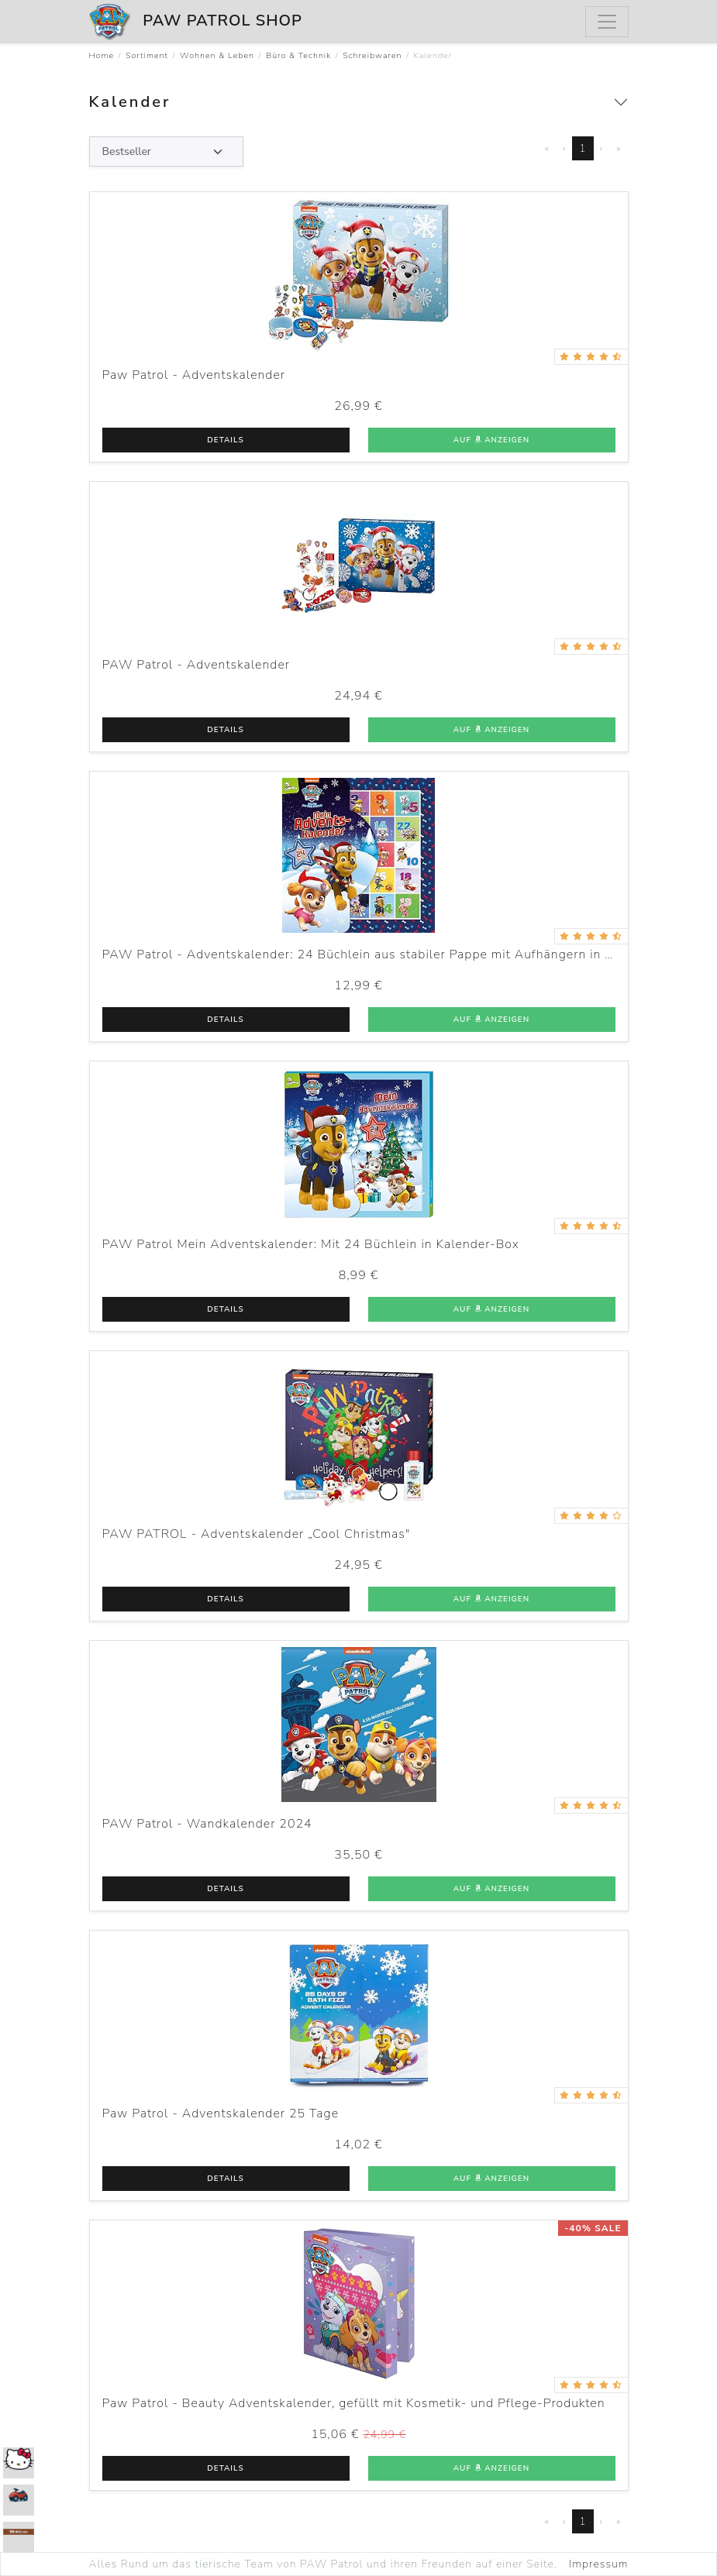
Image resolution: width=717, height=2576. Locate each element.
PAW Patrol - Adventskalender (196, 664)
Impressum (598, 2564)
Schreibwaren (372, 55)
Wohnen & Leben (217, 55)
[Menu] (607, 21)
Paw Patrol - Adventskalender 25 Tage (221, 2113)
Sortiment (147, 55)
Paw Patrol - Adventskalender (194, 374)
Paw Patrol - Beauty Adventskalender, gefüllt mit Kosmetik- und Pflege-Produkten (353, 2403)
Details (225, 440)
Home (102, 55)
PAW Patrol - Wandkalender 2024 (207, 1823)
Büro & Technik (298, 55)
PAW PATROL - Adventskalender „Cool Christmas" (256, 1534)
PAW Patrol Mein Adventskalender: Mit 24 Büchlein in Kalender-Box (310, 1244)
